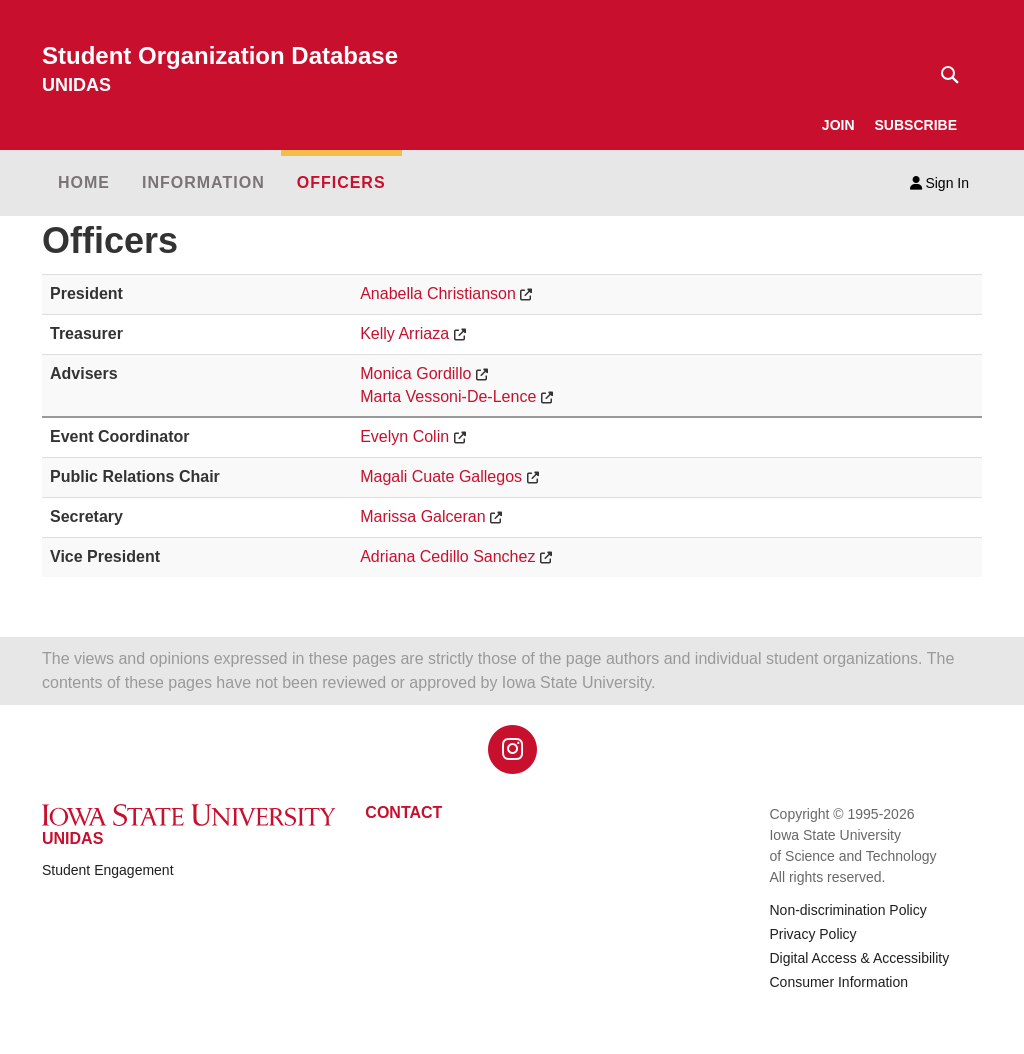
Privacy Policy (812, 934)
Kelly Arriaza (404, 333)
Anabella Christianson (438, 293)
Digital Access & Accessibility (859, 958)
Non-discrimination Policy (847, 910)
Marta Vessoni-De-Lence (448, 396)
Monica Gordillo (415, 373)
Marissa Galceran (422, 516)
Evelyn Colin (404, 436)
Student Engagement (108, 870)
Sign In (939, 183)
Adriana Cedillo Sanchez (447, 556)
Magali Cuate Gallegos (441, 476)
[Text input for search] (944, 75)
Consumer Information (838, 982)
